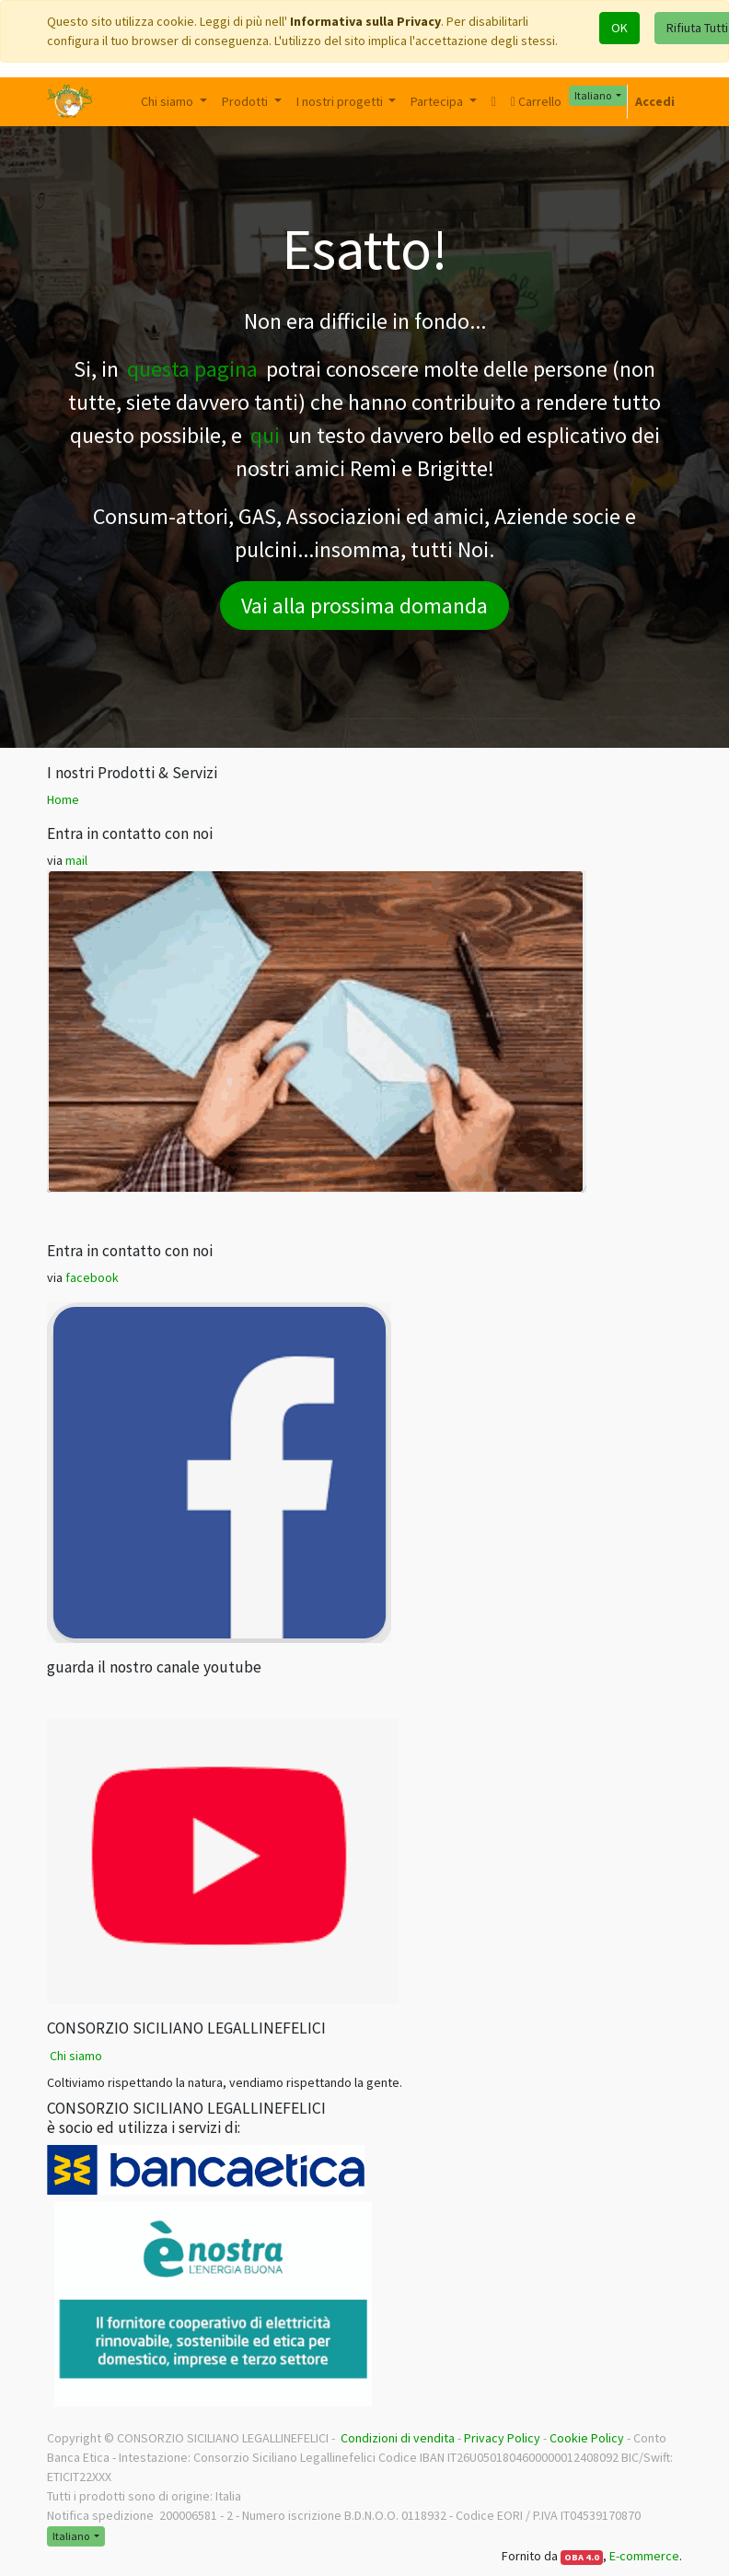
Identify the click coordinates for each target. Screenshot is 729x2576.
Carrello (536, 101)
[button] (493, 102)
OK (619, 27)
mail (76, 860)
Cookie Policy (587, 2438)
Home (63, 799)
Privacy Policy (502, 2438)
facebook (92, 1277)
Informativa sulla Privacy (365, 21)
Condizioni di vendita (398, 2438)
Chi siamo (76, 2055)
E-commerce (644, 2555)
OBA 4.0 (581, 2557)
